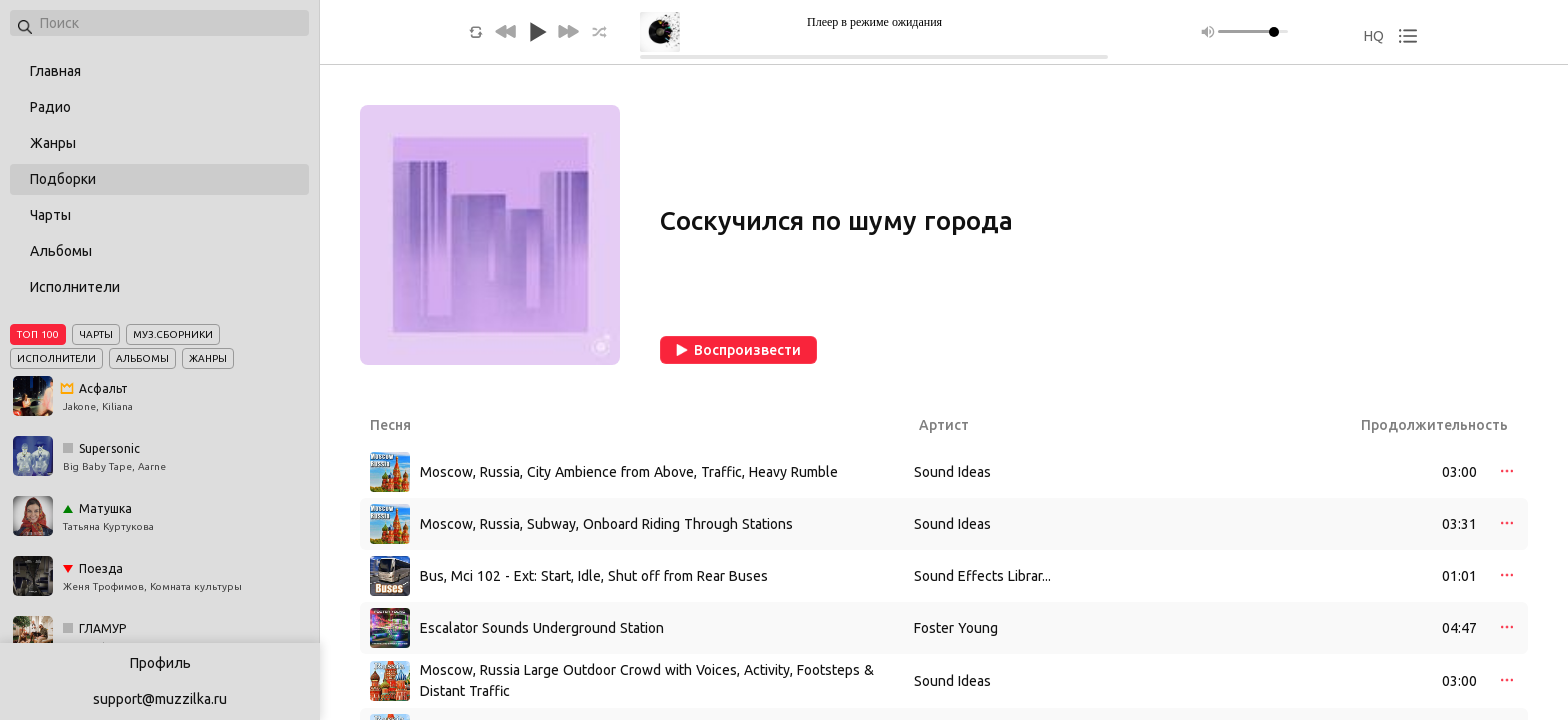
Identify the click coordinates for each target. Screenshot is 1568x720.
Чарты (50, 215)
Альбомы (61, 251)
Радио (50, 107)
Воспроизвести (738, 350)
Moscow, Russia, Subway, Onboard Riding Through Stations (606, 524)
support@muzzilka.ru (160, 699)
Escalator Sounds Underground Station (542, 628)
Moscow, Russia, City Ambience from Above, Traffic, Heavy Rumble (629, 472)
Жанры (53, 143)
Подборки (63, 179)
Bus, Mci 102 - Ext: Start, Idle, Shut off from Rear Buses (594, 576)
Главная (55, 71)
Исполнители (75, 287)
